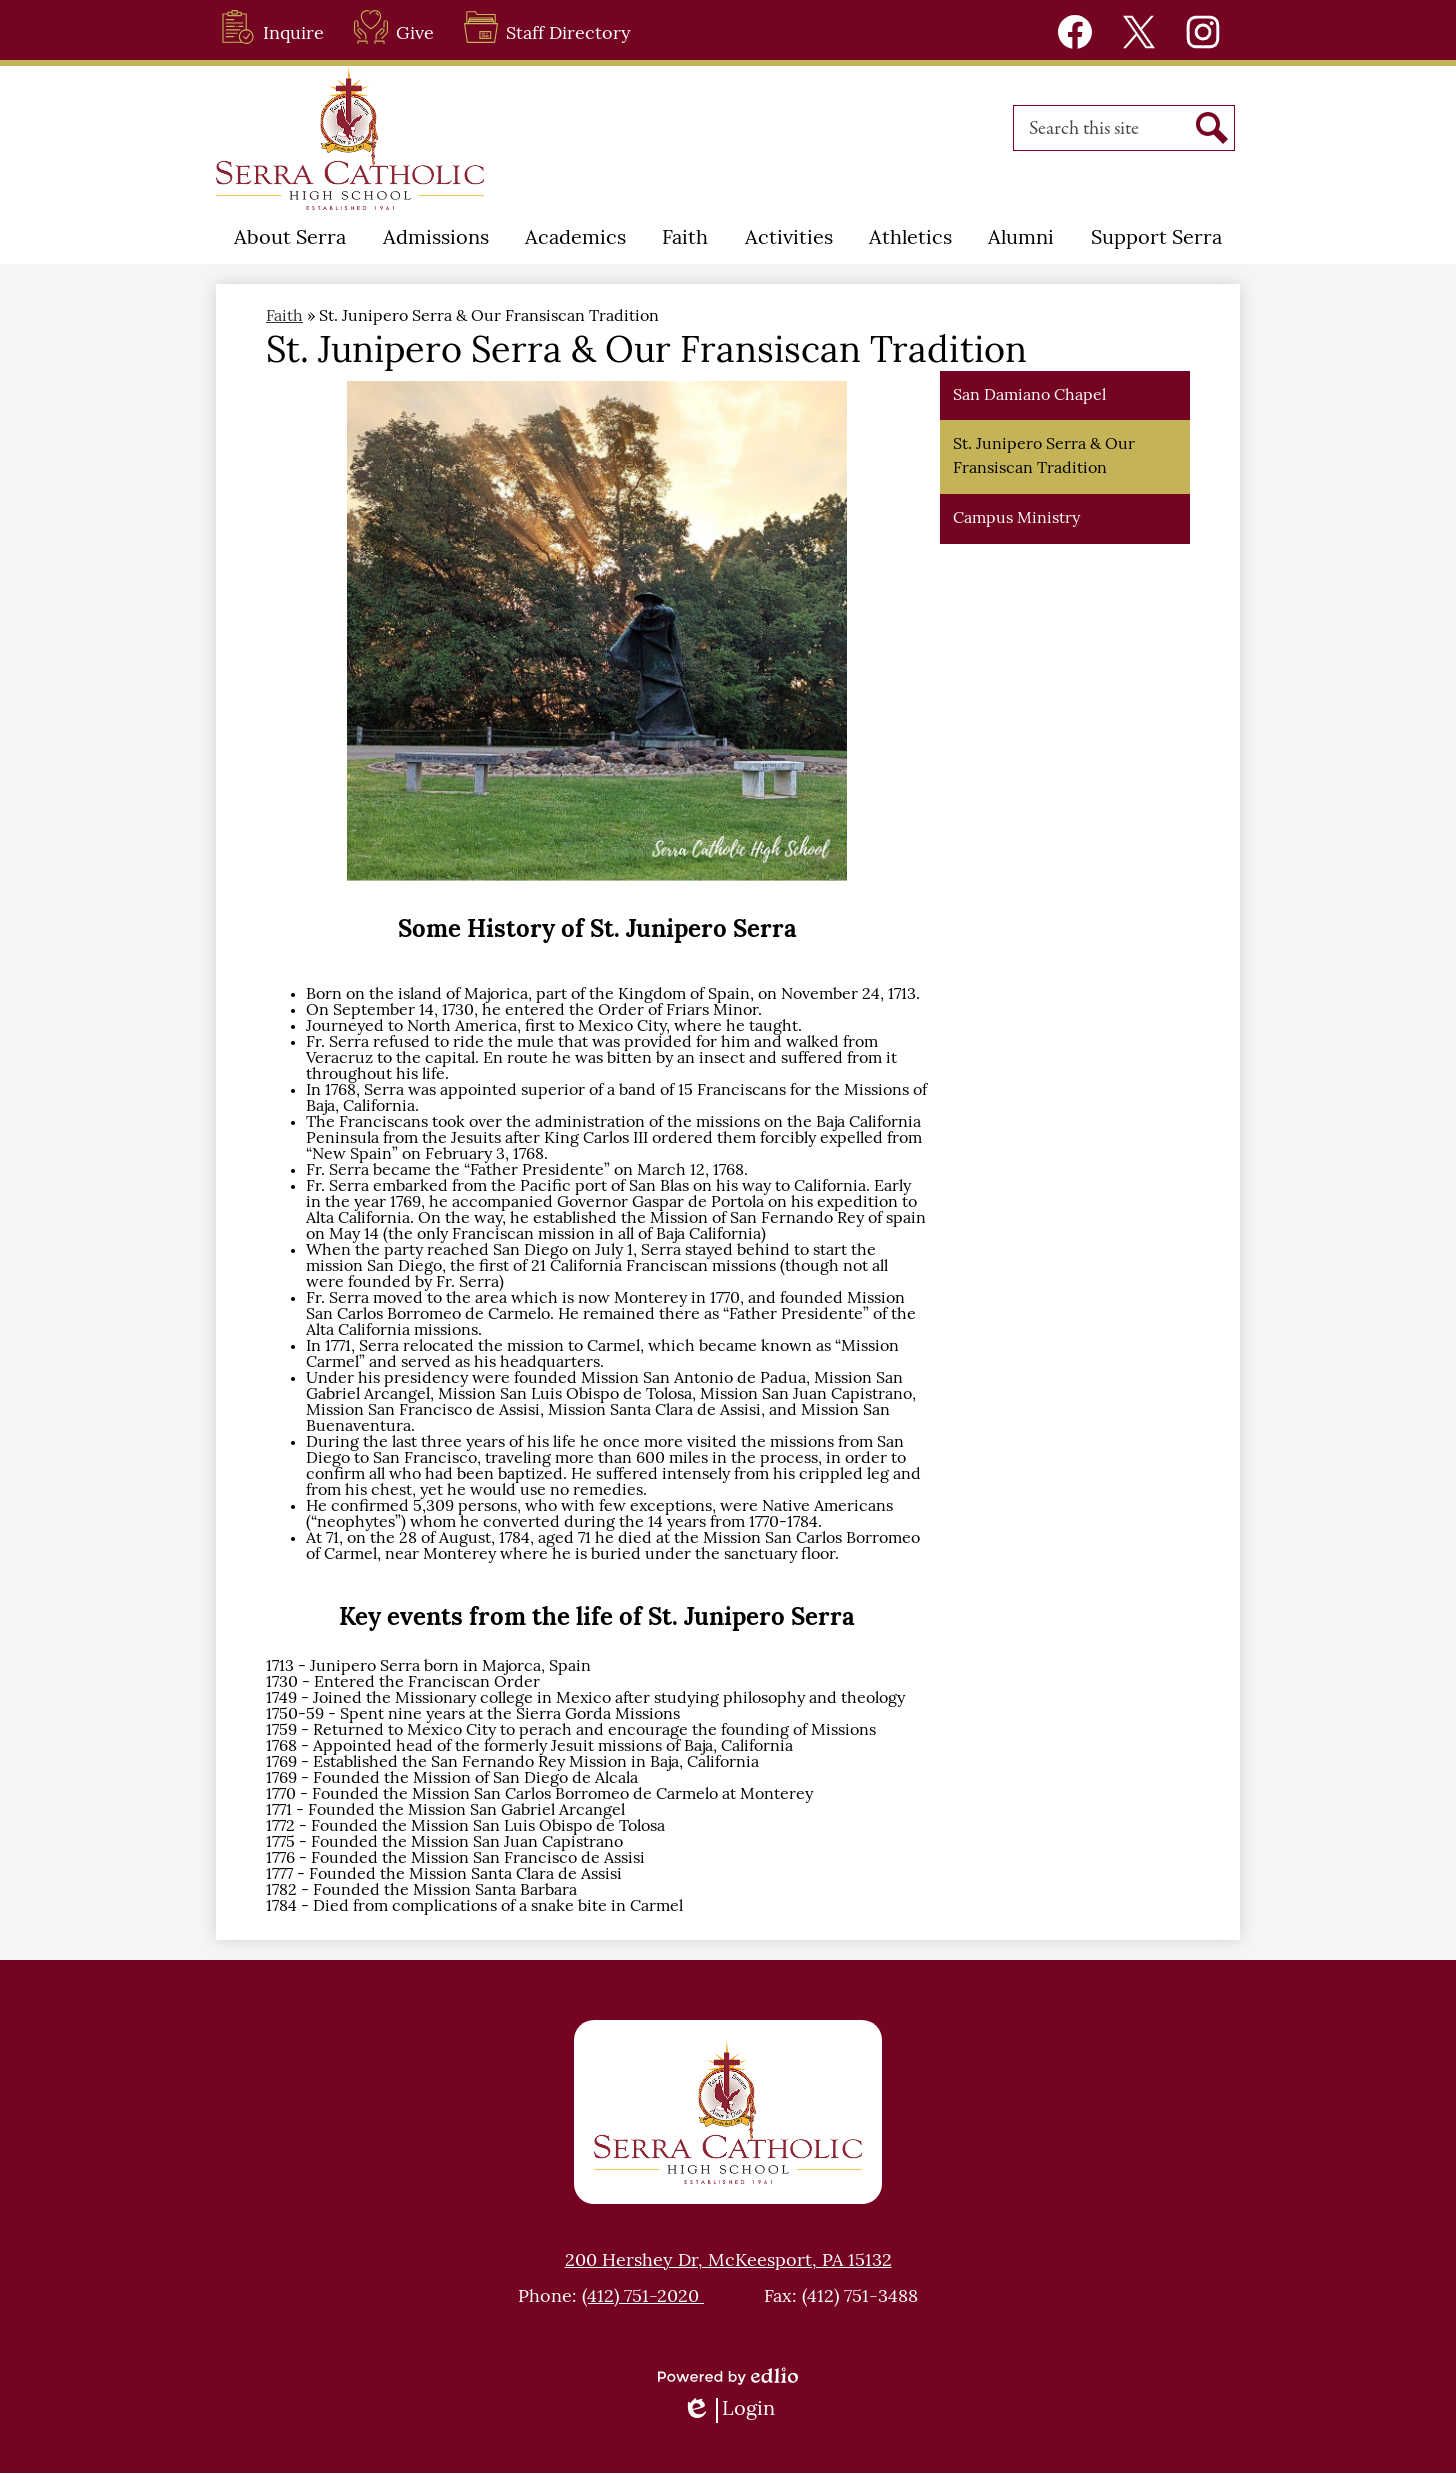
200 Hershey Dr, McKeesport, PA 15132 (728, 2261)
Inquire (272, 27)
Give (394, 27)
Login (728, 2410)
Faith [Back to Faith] (284, 317)
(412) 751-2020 (643, 2297)
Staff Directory (547, 27)
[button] (290, 239)
